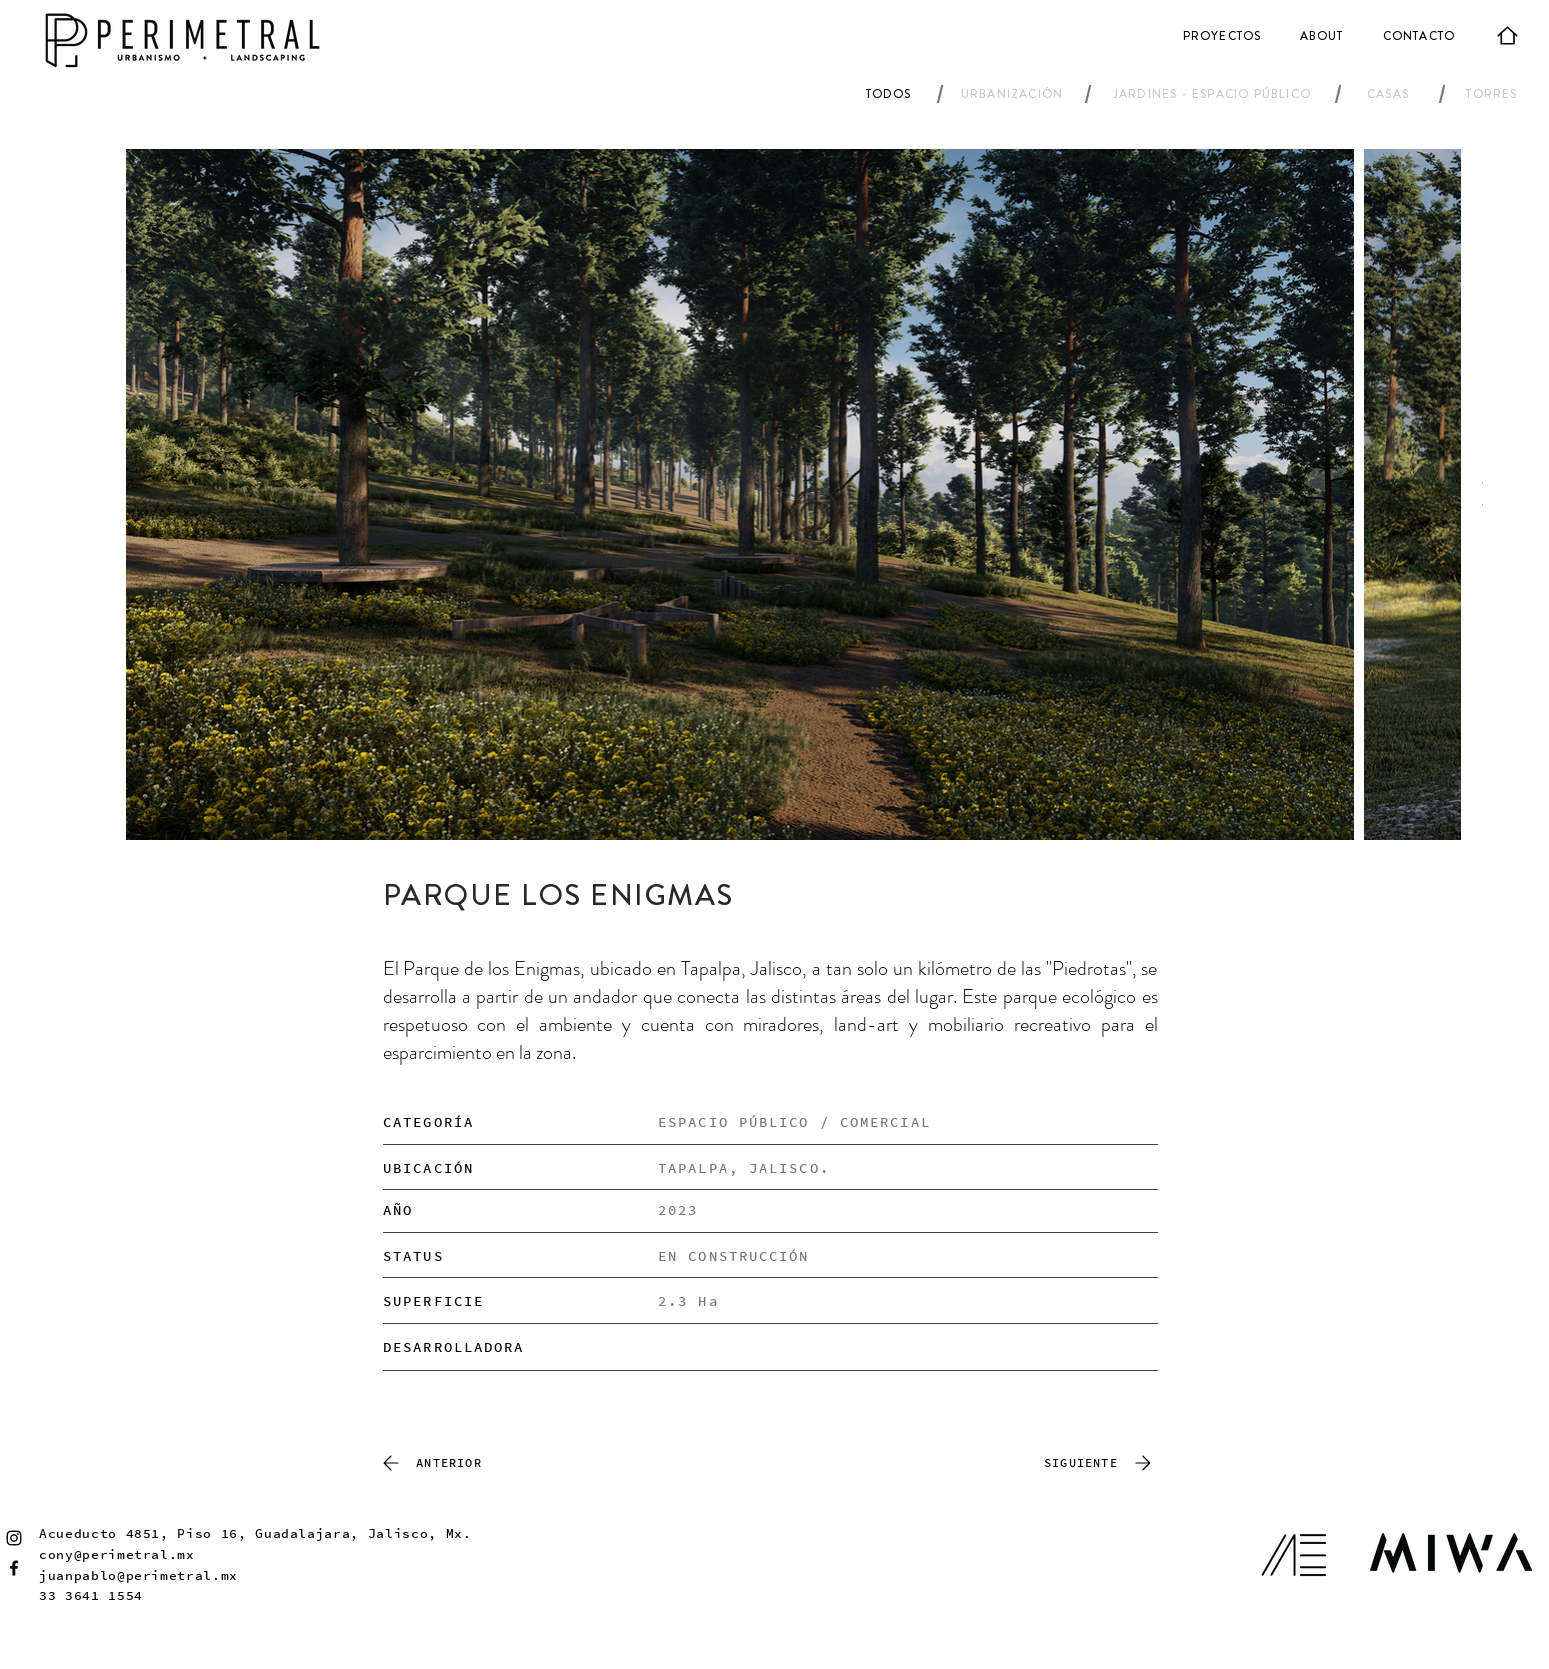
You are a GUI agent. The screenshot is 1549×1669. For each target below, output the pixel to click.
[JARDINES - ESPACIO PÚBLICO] (1214, 94)
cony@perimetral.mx (117, 1554)
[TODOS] (890, 94)
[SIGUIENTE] (1101, 1463)
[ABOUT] (1323, 36)
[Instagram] (14, 1538)
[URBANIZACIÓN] (1014, 94)
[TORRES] (1494, 94)
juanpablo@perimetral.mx (138, 1575)
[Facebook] (14, 1568)
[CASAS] (1390, 94)
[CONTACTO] (1421, 36)
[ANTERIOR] (429, 1463)
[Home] (1507, 35)
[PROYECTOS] (1224, 36)
